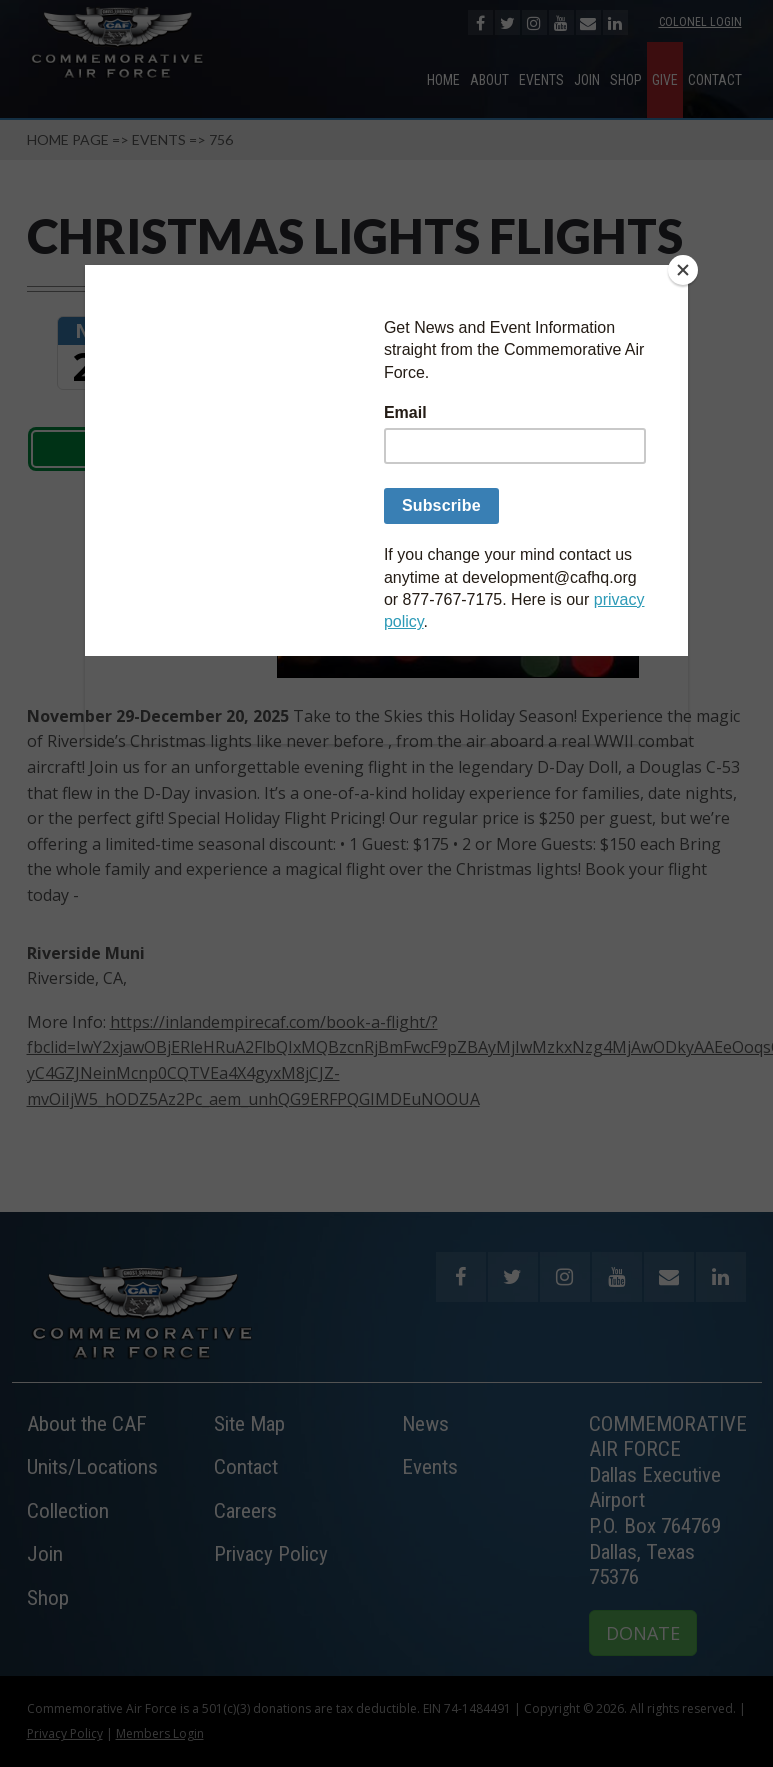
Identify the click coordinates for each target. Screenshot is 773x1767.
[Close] (683, 270)
